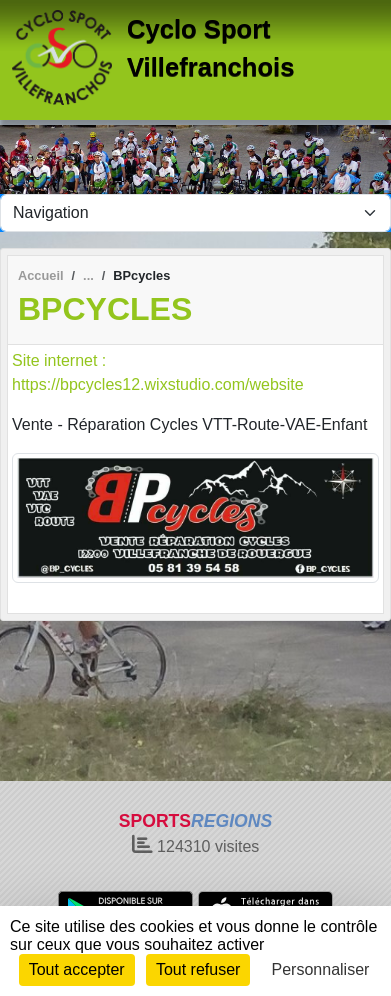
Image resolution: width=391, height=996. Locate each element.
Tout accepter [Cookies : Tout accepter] (77, 969)
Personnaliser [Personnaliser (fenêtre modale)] (321, 969)
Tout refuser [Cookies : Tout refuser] (198, 969)
